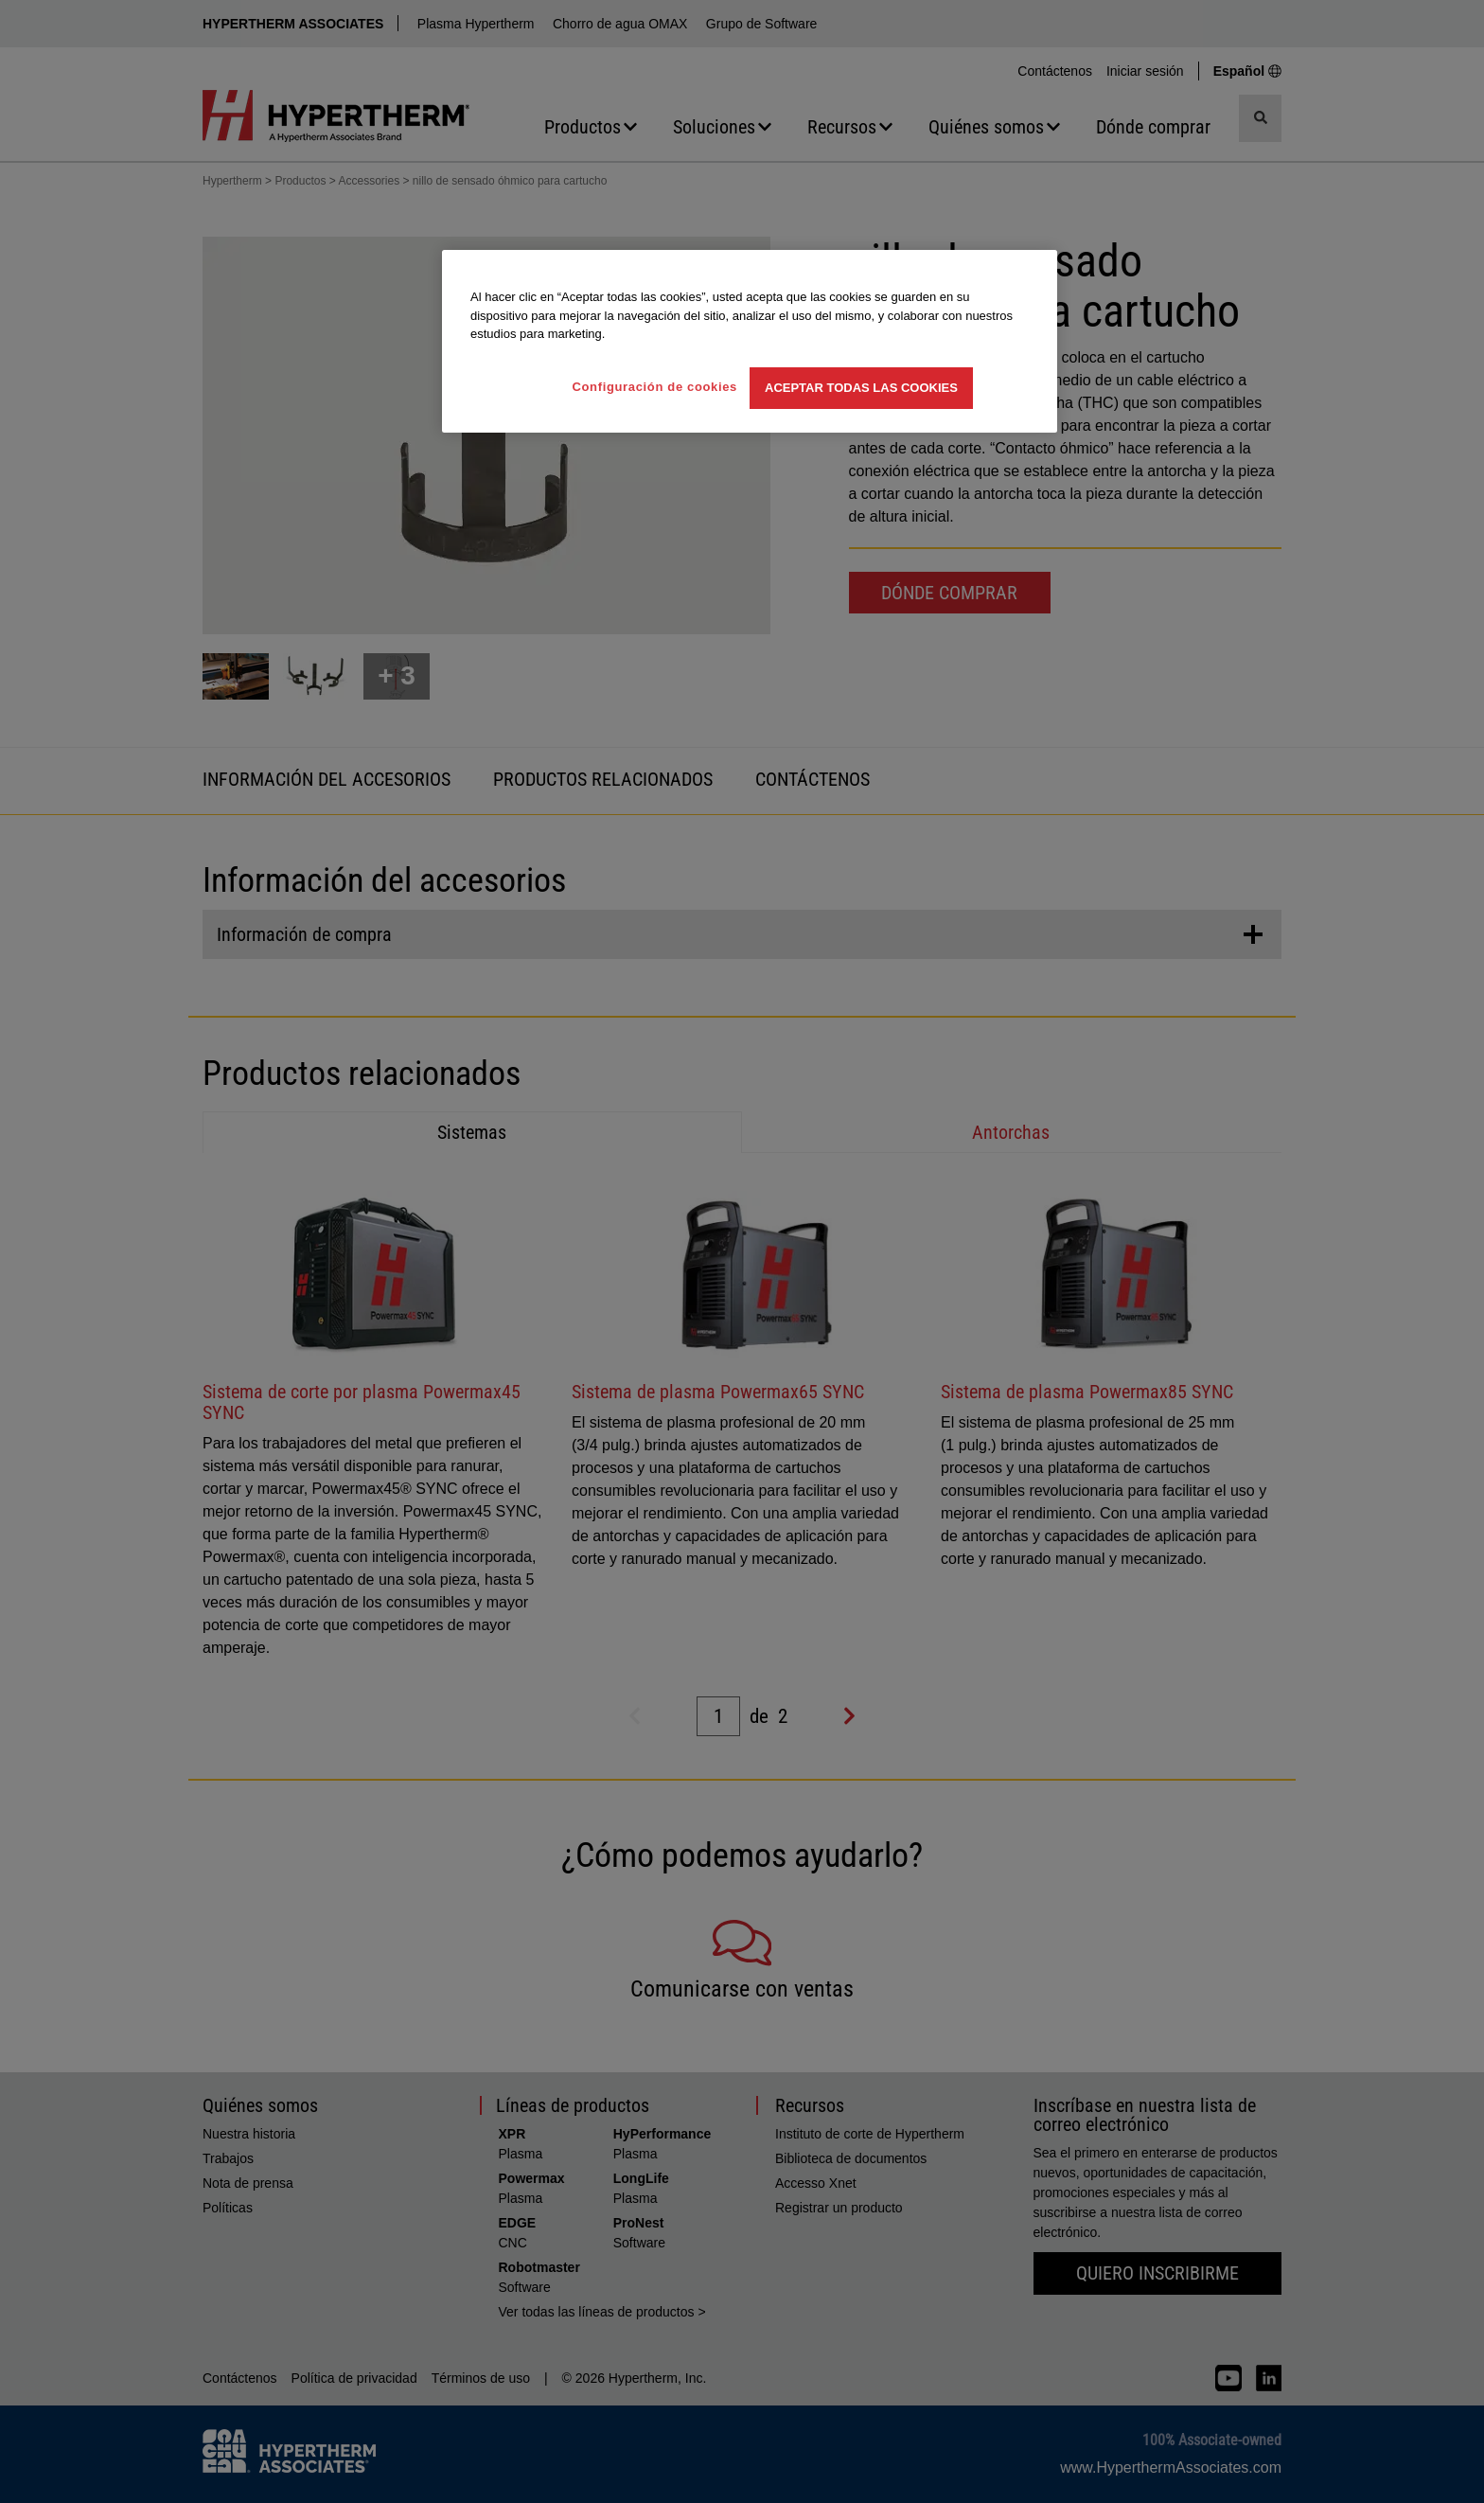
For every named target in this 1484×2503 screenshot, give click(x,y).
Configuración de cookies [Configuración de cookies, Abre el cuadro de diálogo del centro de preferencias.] (654, 387)
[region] (749, 341)
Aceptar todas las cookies (861, 388)
